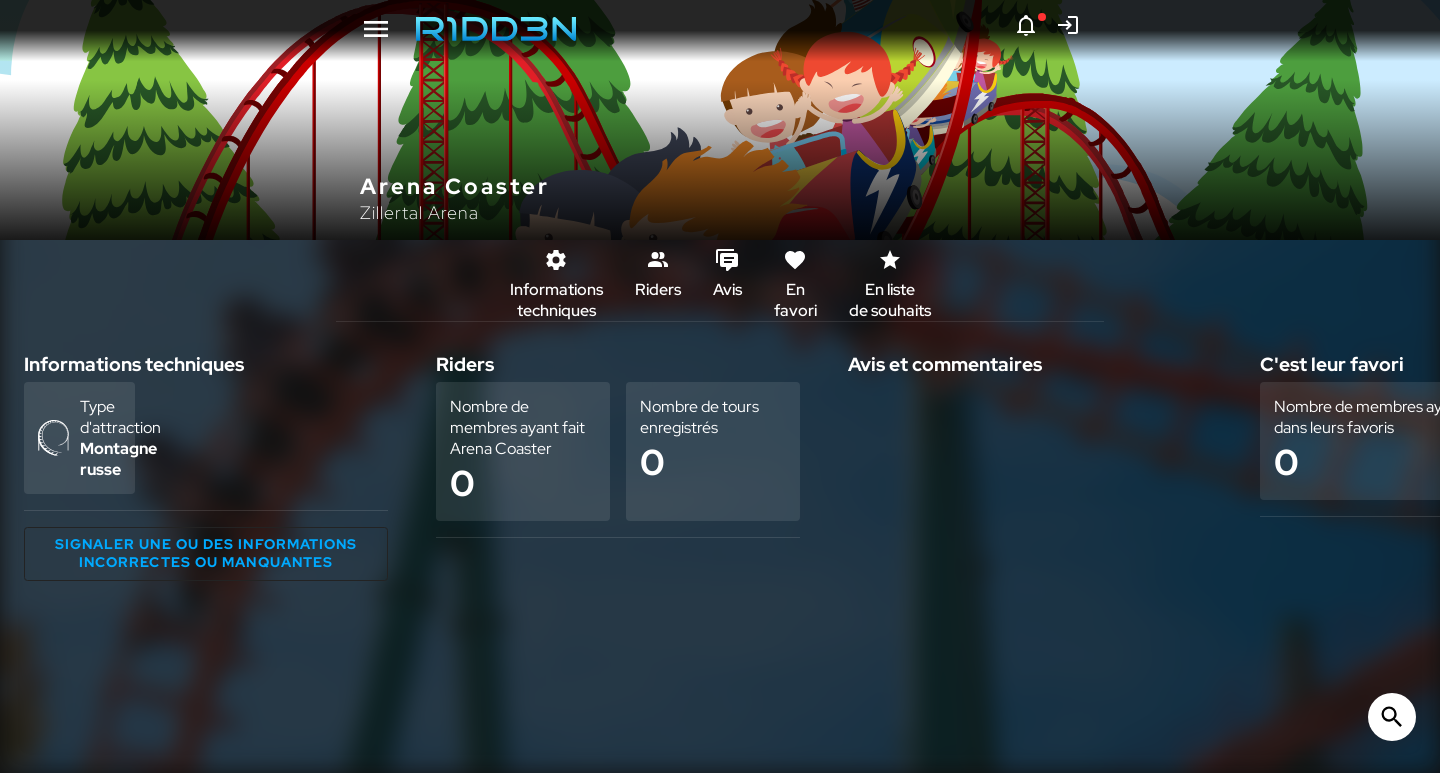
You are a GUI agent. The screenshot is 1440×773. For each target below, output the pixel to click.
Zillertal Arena (419, 212)
